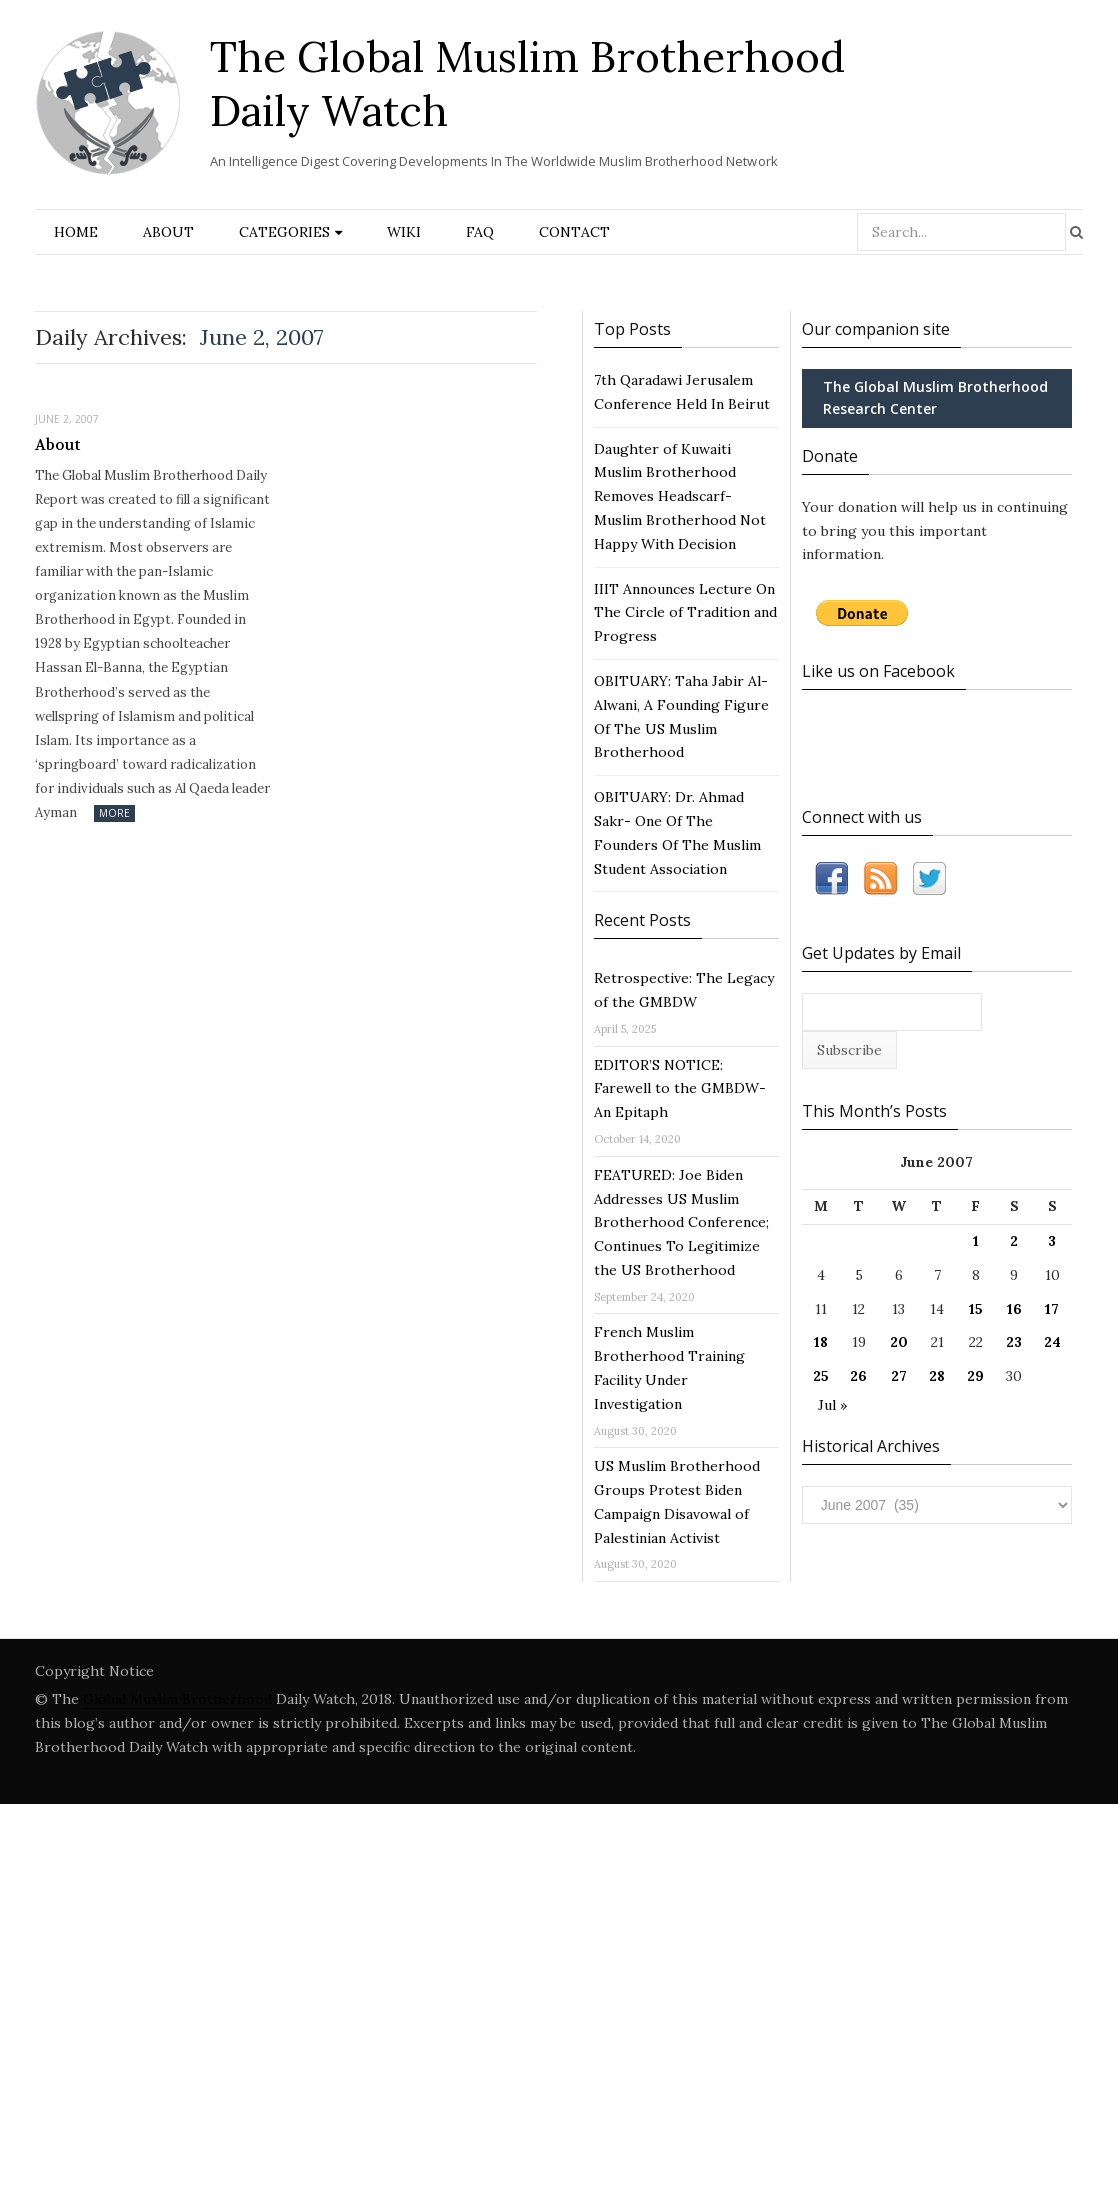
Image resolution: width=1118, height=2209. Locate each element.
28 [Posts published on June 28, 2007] (937, 1376)
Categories (284, 232)
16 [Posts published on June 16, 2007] (1014, 1309)
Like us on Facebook (878, 671)
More (114, 813)
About (168, 232)
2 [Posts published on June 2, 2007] (1014, 1241)
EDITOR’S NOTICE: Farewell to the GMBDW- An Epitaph (680, 1089)
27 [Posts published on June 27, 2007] (899, 1376)
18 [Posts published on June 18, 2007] (821, 1342)
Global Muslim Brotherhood (177, 1699)
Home (76, 232)
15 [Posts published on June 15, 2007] (976, 1309)
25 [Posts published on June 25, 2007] (821, 1376)
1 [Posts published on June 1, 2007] (976, 1241)
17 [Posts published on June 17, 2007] (1052, 1309)
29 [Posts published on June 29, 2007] (975, 1376)
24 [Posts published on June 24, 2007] (1052, 1342)
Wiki (404, 232)
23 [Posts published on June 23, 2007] (1014, 1342)
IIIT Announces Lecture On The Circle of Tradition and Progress (685, 613)
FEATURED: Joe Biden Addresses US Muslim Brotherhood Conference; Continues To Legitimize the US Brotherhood (681, 1222)
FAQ (480, 232)
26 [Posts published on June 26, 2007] (858, 1376)
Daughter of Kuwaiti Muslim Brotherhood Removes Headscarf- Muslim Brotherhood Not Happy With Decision (680, 496)
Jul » (832, 1405)
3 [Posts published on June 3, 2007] (1052, 1241)
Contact (574, 232)
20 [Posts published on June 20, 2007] (899, 1342)
